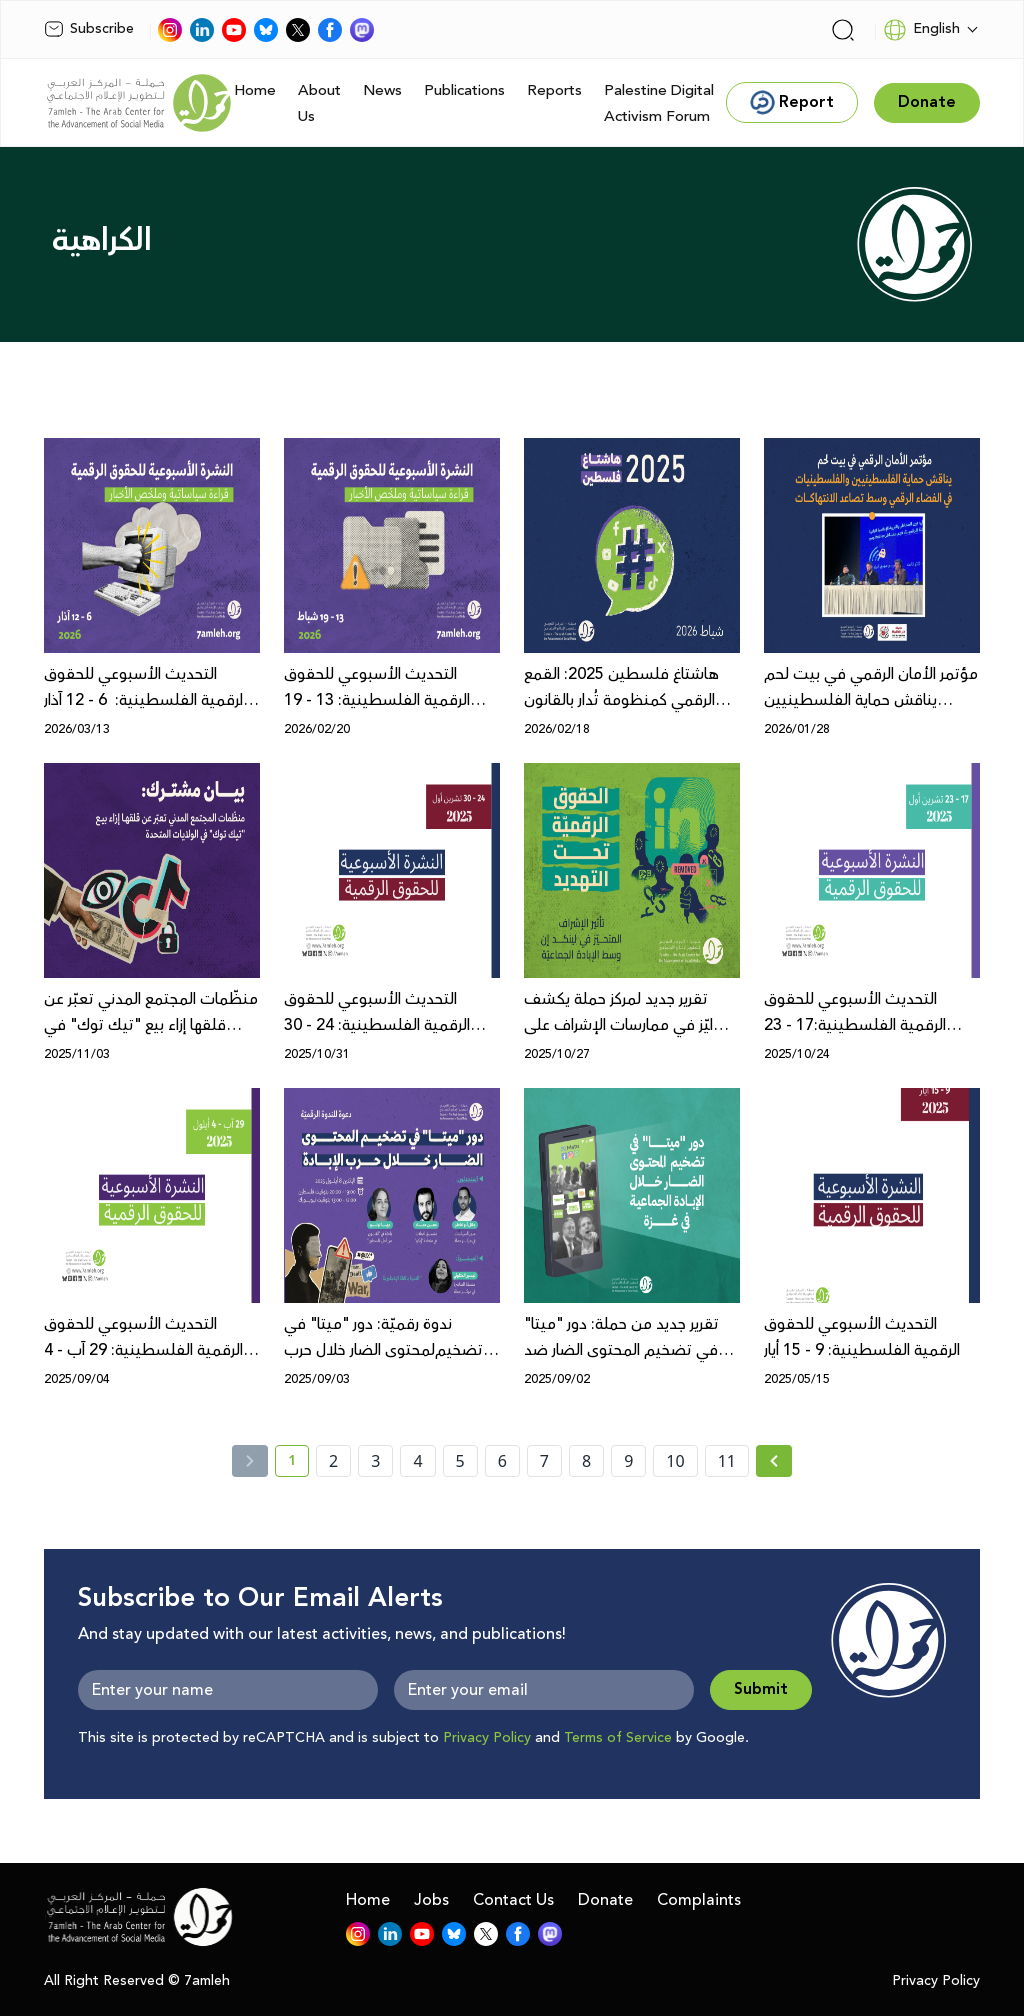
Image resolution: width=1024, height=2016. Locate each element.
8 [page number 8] (586, 1461)
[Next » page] (774, 1461)
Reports (554, 90)
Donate (605, 1900)
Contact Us (513, 1900)
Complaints (699, 1900)
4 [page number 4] (417, 1461)
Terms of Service (618, 1738)
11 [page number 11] (727, 1461)
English (921, 30)
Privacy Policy (487, 1738)
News (382, 90)
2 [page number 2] (333, 1461)
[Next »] (774, 1461)
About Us (319, 103)
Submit (761, 1689)
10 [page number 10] (675, 1461)
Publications (464, 90)
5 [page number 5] (460, 1461)
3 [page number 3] (375, 1461)
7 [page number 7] (544, 1461)
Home (255, 90)
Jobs (431, 1900)
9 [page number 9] (628, 1461)
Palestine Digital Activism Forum (659, 103)
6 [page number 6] (502, 1461)
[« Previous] (250, 1461)
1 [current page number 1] (298, 1464)
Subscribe (89, 29)
